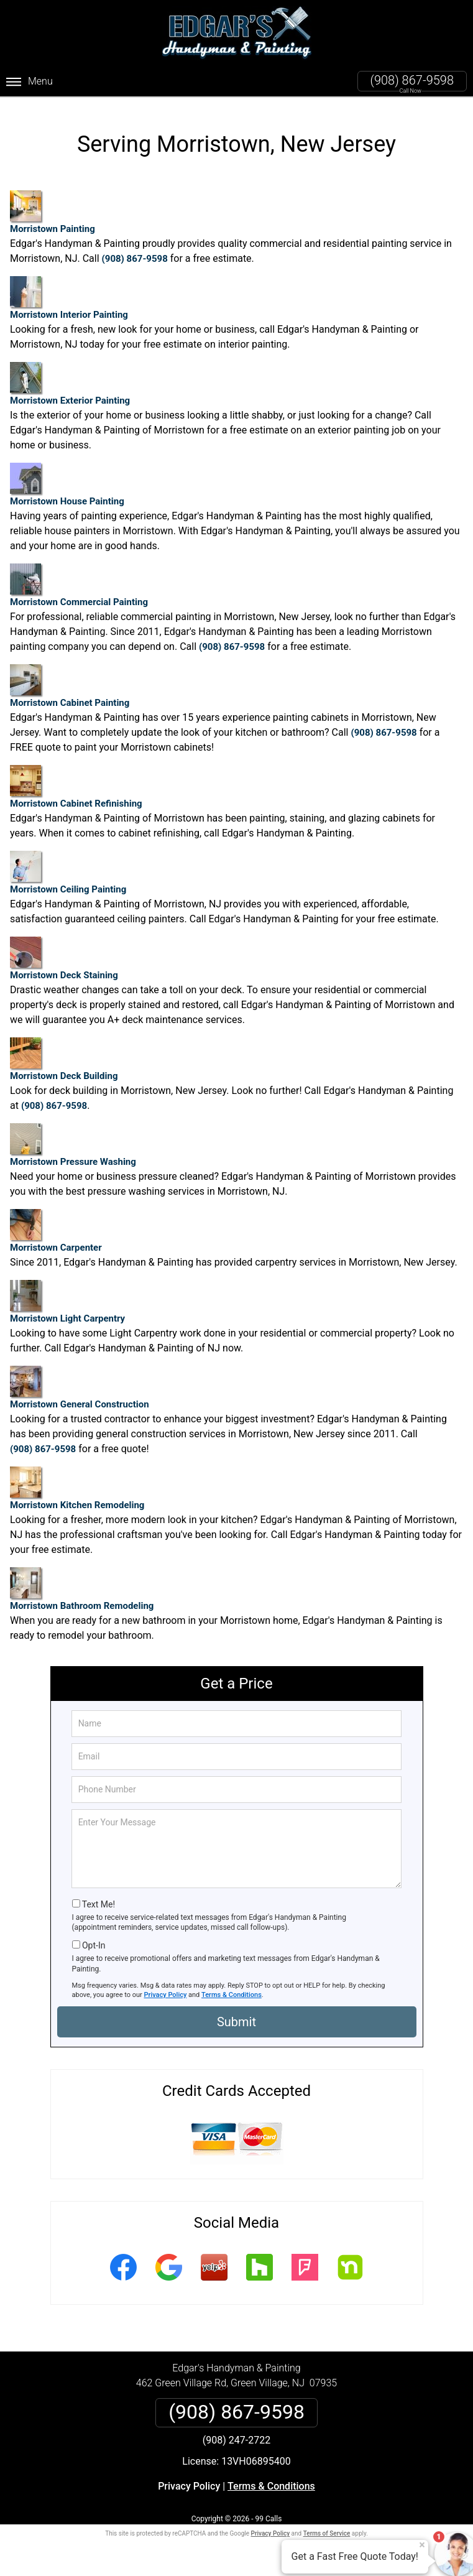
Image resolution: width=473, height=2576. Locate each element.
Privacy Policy (165, 1989)
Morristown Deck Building (63, 1054)
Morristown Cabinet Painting (69, 681)
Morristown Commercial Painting (79, 580)
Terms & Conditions (231, 1989)
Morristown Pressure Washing (73, 1140)
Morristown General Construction (79, 1382)
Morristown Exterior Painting (70, 378)
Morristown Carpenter (56, 1225)
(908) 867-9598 (412, 80)
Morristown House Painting (67, 479)
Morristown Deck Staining (64, 953)
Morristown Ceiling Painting (68, 867)
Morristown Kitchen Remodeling (77, 1483)
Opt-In (93, 1940)
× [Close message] (422, 2545)
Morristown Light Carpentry (67, 1296)
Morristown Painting (52, 207)
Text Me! (98, 1898)
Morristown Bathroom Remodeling (82, 1584)
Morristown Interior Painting (69, 293)
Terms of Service (327, 2527)
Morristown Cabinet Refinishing (76, 781)
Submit (236, 2015)
